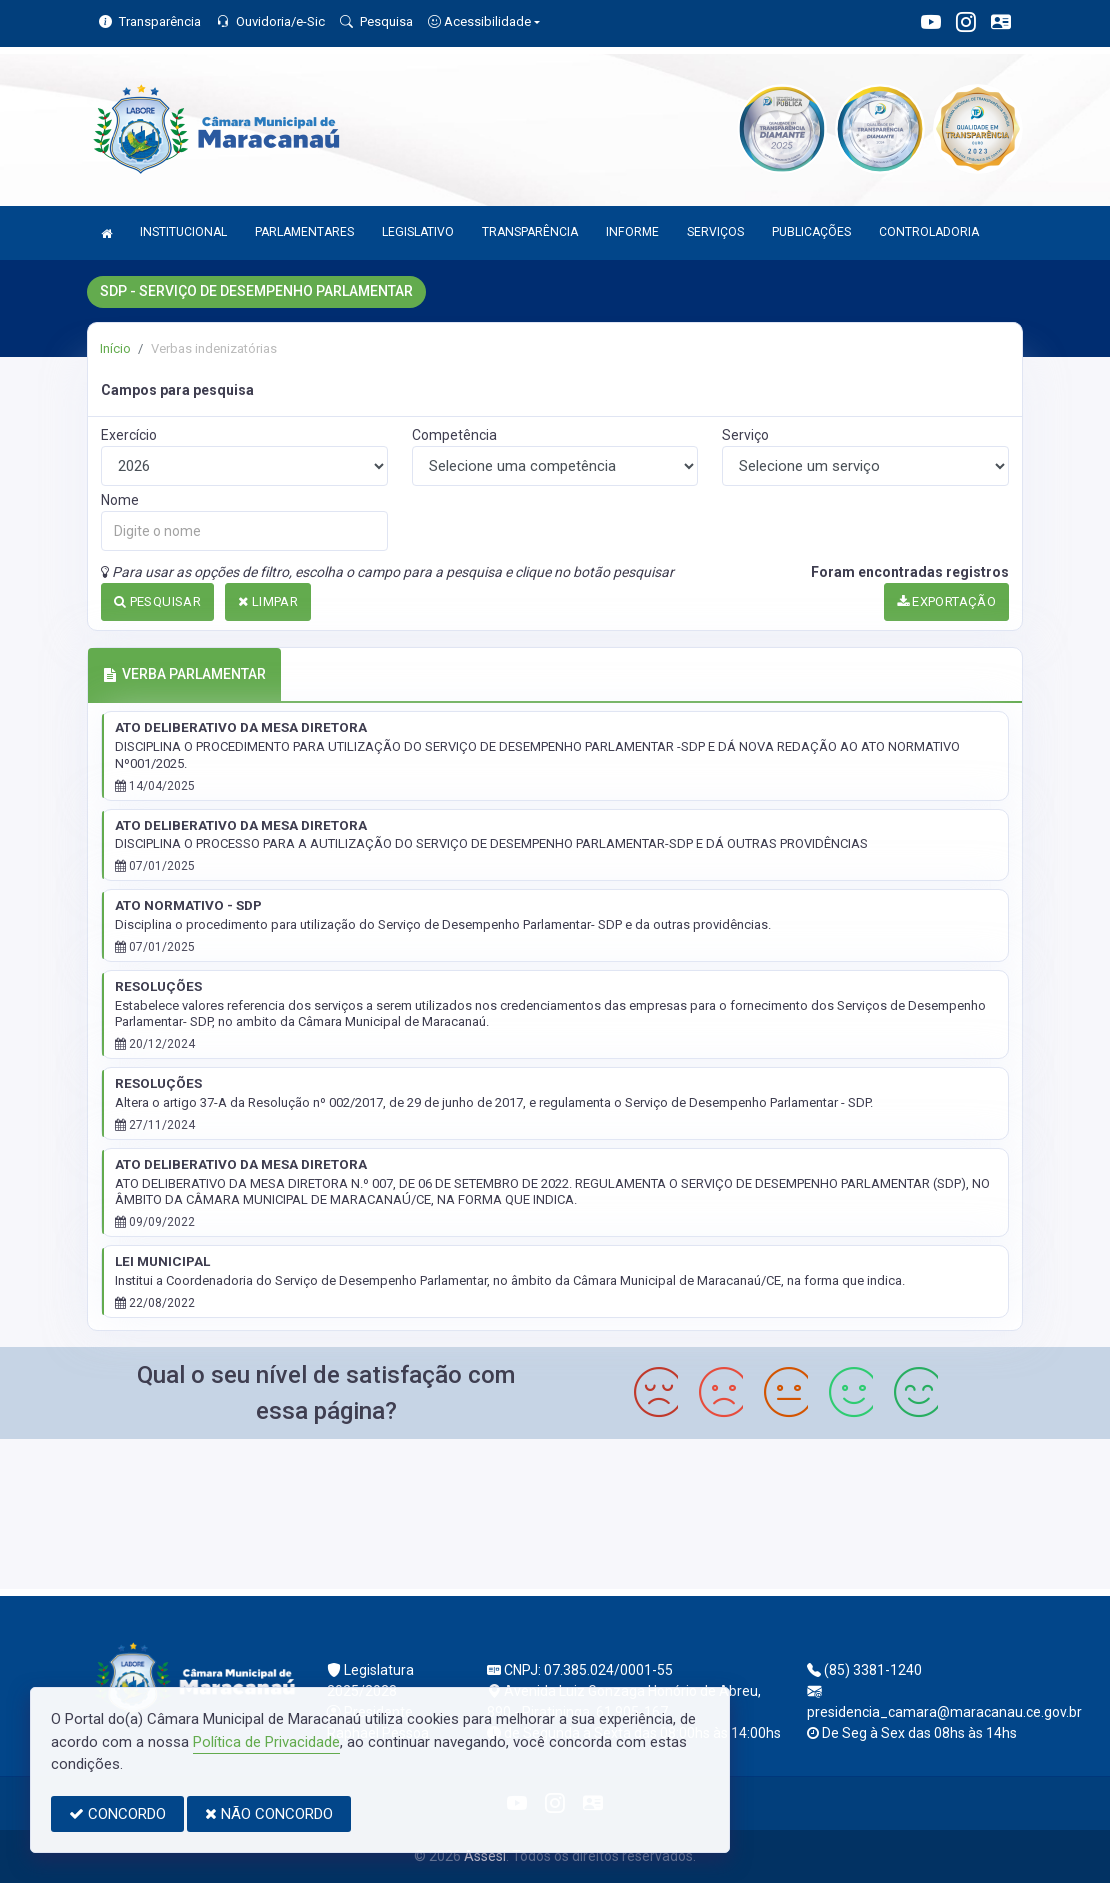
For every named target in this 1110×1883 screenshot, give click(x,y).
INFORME (632, 232)
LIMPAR (268, 601)
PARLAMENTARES (304, 232)
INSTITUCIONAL (183, 232)
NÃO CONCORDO (269, 1814)
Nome (120, 500)
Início (115, 348)
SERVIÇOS (715, 232)
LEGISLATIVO (418, 232)
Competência (454, 435)
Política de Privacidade (266, 1742)
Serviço (745, 435)
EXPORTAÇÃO (947, 601)
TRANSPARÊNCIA (530, 232)
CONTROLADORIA (929, 232)
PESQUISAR (157, 601)
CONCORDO (117, 1814)
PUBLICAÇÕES (811, 232)
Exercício (129, 435)
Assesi (485, 1856)
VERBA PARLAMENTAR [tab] (184, 674)
